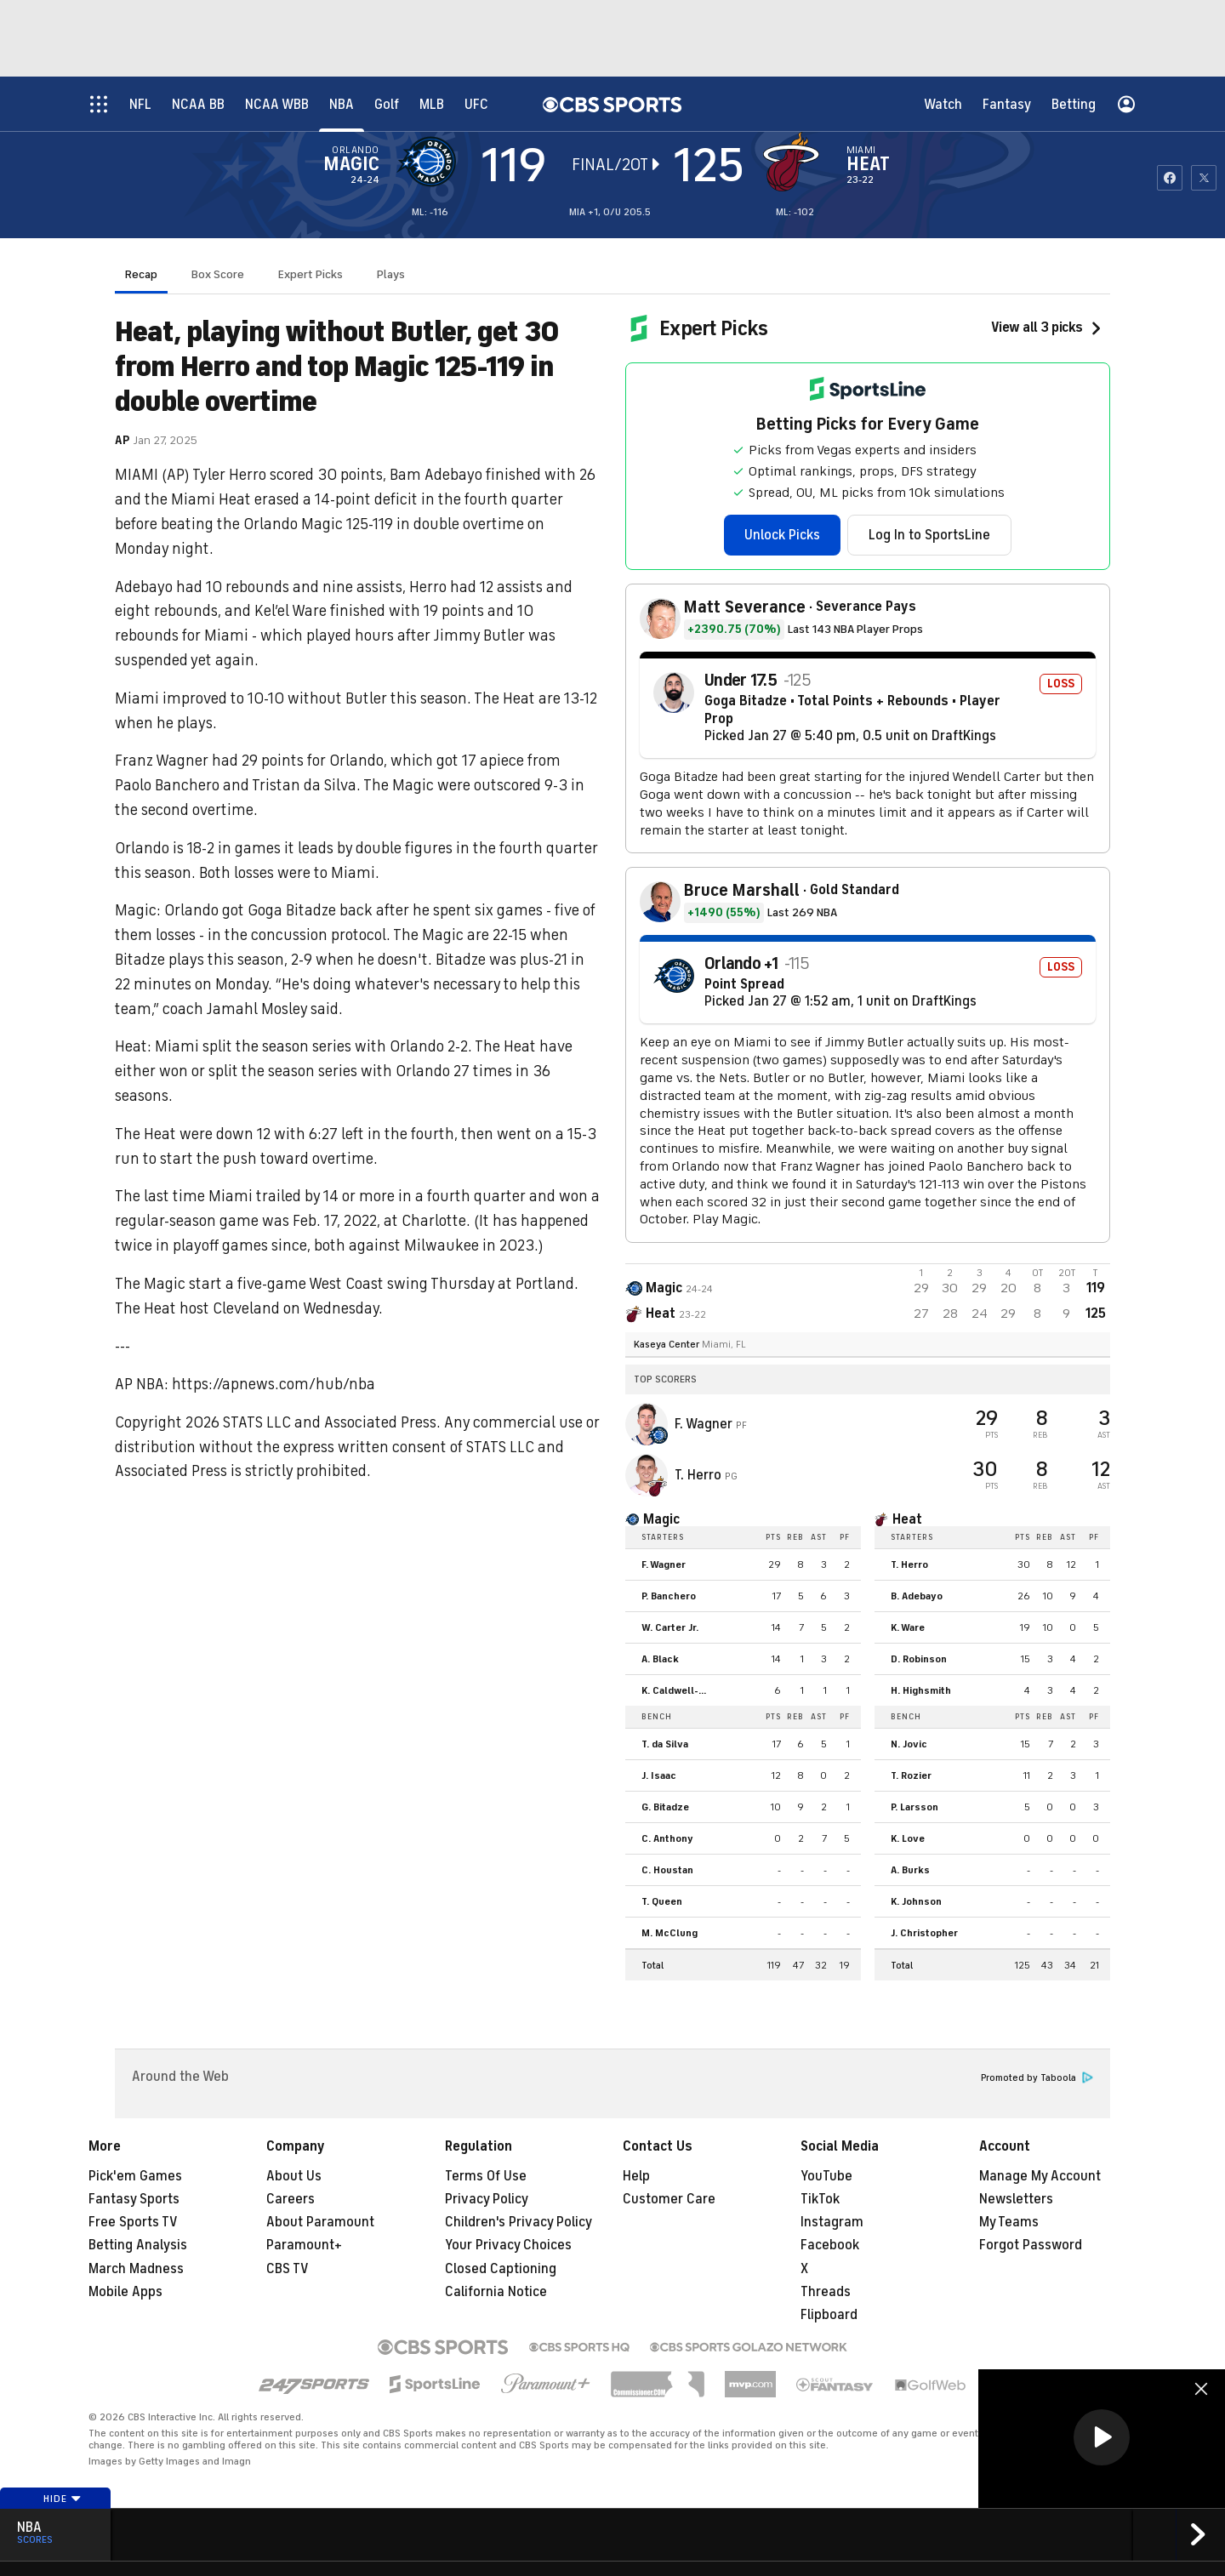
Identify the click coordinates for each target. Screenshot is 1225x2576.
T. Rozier (911, 1775)
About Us (294, 2176)
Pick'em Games (135, 2176)
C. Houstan (667, 1870)
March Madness (136, 2268)
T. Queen (661, 1901)
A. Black (660, 1659)
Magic (351, 164)
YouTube (826, 2176)
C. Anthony (667, 1838)
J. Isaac (658, 1775)
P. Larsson (914, 1807)
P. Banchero (668, 1596)
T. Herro (700, 1475)
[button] (1102, 2437)
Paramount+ (304, 2245)
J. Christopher (924, 1933)
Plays (391, 274)
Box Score (217, 274)
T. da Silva (664, 1744)
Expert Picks (310, 274)
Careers (290, 2199)
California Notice (496, 2291)
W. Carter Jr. (669, 1627)
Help (636, 2176)
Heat (868, 164)
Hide (62, 2499)
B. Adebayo (917, 1596)
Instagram (832, 2222)
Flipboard (829, 2314)
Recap (141, 274)
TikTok (820, 2199)
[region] (1101, 2438)
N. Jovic (909, 1744)
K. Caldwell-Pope (679, 1690)
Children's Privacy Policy (518, 2222)
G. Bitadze (665, 1807)
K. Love (908, 1838)
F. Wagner (705, 1424)
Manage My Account (1040, 2176)
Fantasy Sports (133, 2199)
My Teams (1009, 2222)
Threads (826, 2291)
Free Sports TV (133, 2222)
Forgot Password (1030, 2245)
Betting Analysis (137, 2245)
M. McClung (669, 1933)
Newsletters (1016, 2199)
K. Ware (908, 1627)
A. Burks (910, 1870)
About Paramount (320, 2222)
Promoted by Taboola (1037, 2077)
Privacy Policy (486, 2199)
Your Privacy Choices (508, 2245)
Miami (861, 150)
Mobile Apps (125, 2291)
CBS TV (287, 2268)
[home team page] (795, 161)
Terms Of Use (486, 2176)
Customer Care (669, 2199)
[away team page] (430, 161)
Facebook (830, 2245)
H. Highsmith (921, 1690)
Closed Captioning (500, 2268)
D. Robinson (919, 1659)
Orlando (355, 150)
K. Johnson (916, 1901)
